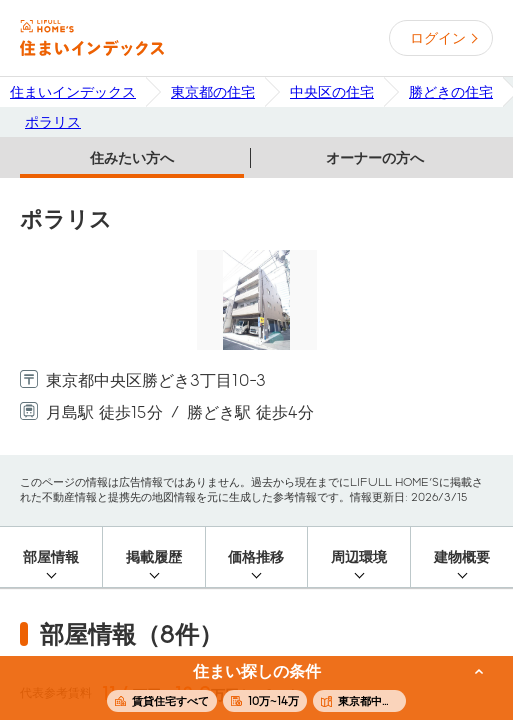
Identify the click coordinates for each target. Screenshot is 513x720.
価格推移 (256, 557)
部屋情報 (51, 557)
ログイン (438, 38)
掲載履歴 (154, 557)
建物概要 (462, 557)
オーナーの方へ (375, 158)
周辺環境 (359, 557)
